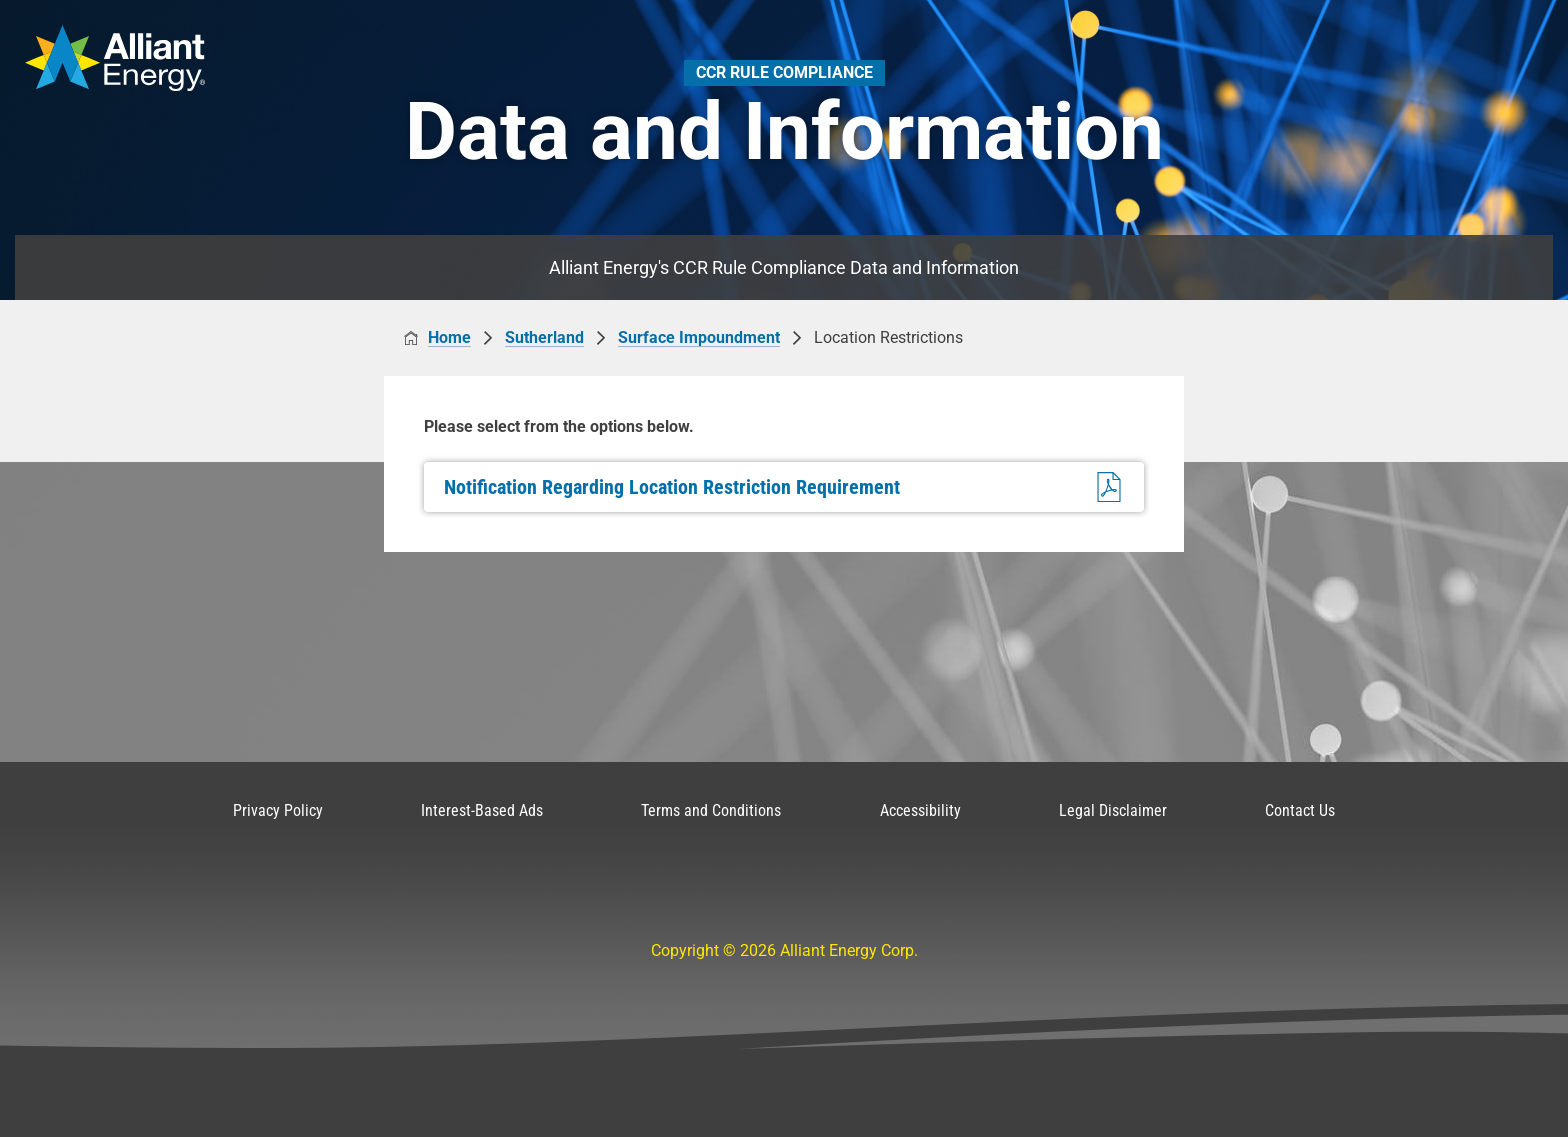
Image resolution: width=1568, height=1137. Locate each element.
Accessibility (920, 810)
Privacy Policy (278, 810)
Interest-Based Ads (482, 810)
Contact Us (1300, 810)
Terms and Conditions (711, 810)
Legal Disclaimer (1113, 810)
